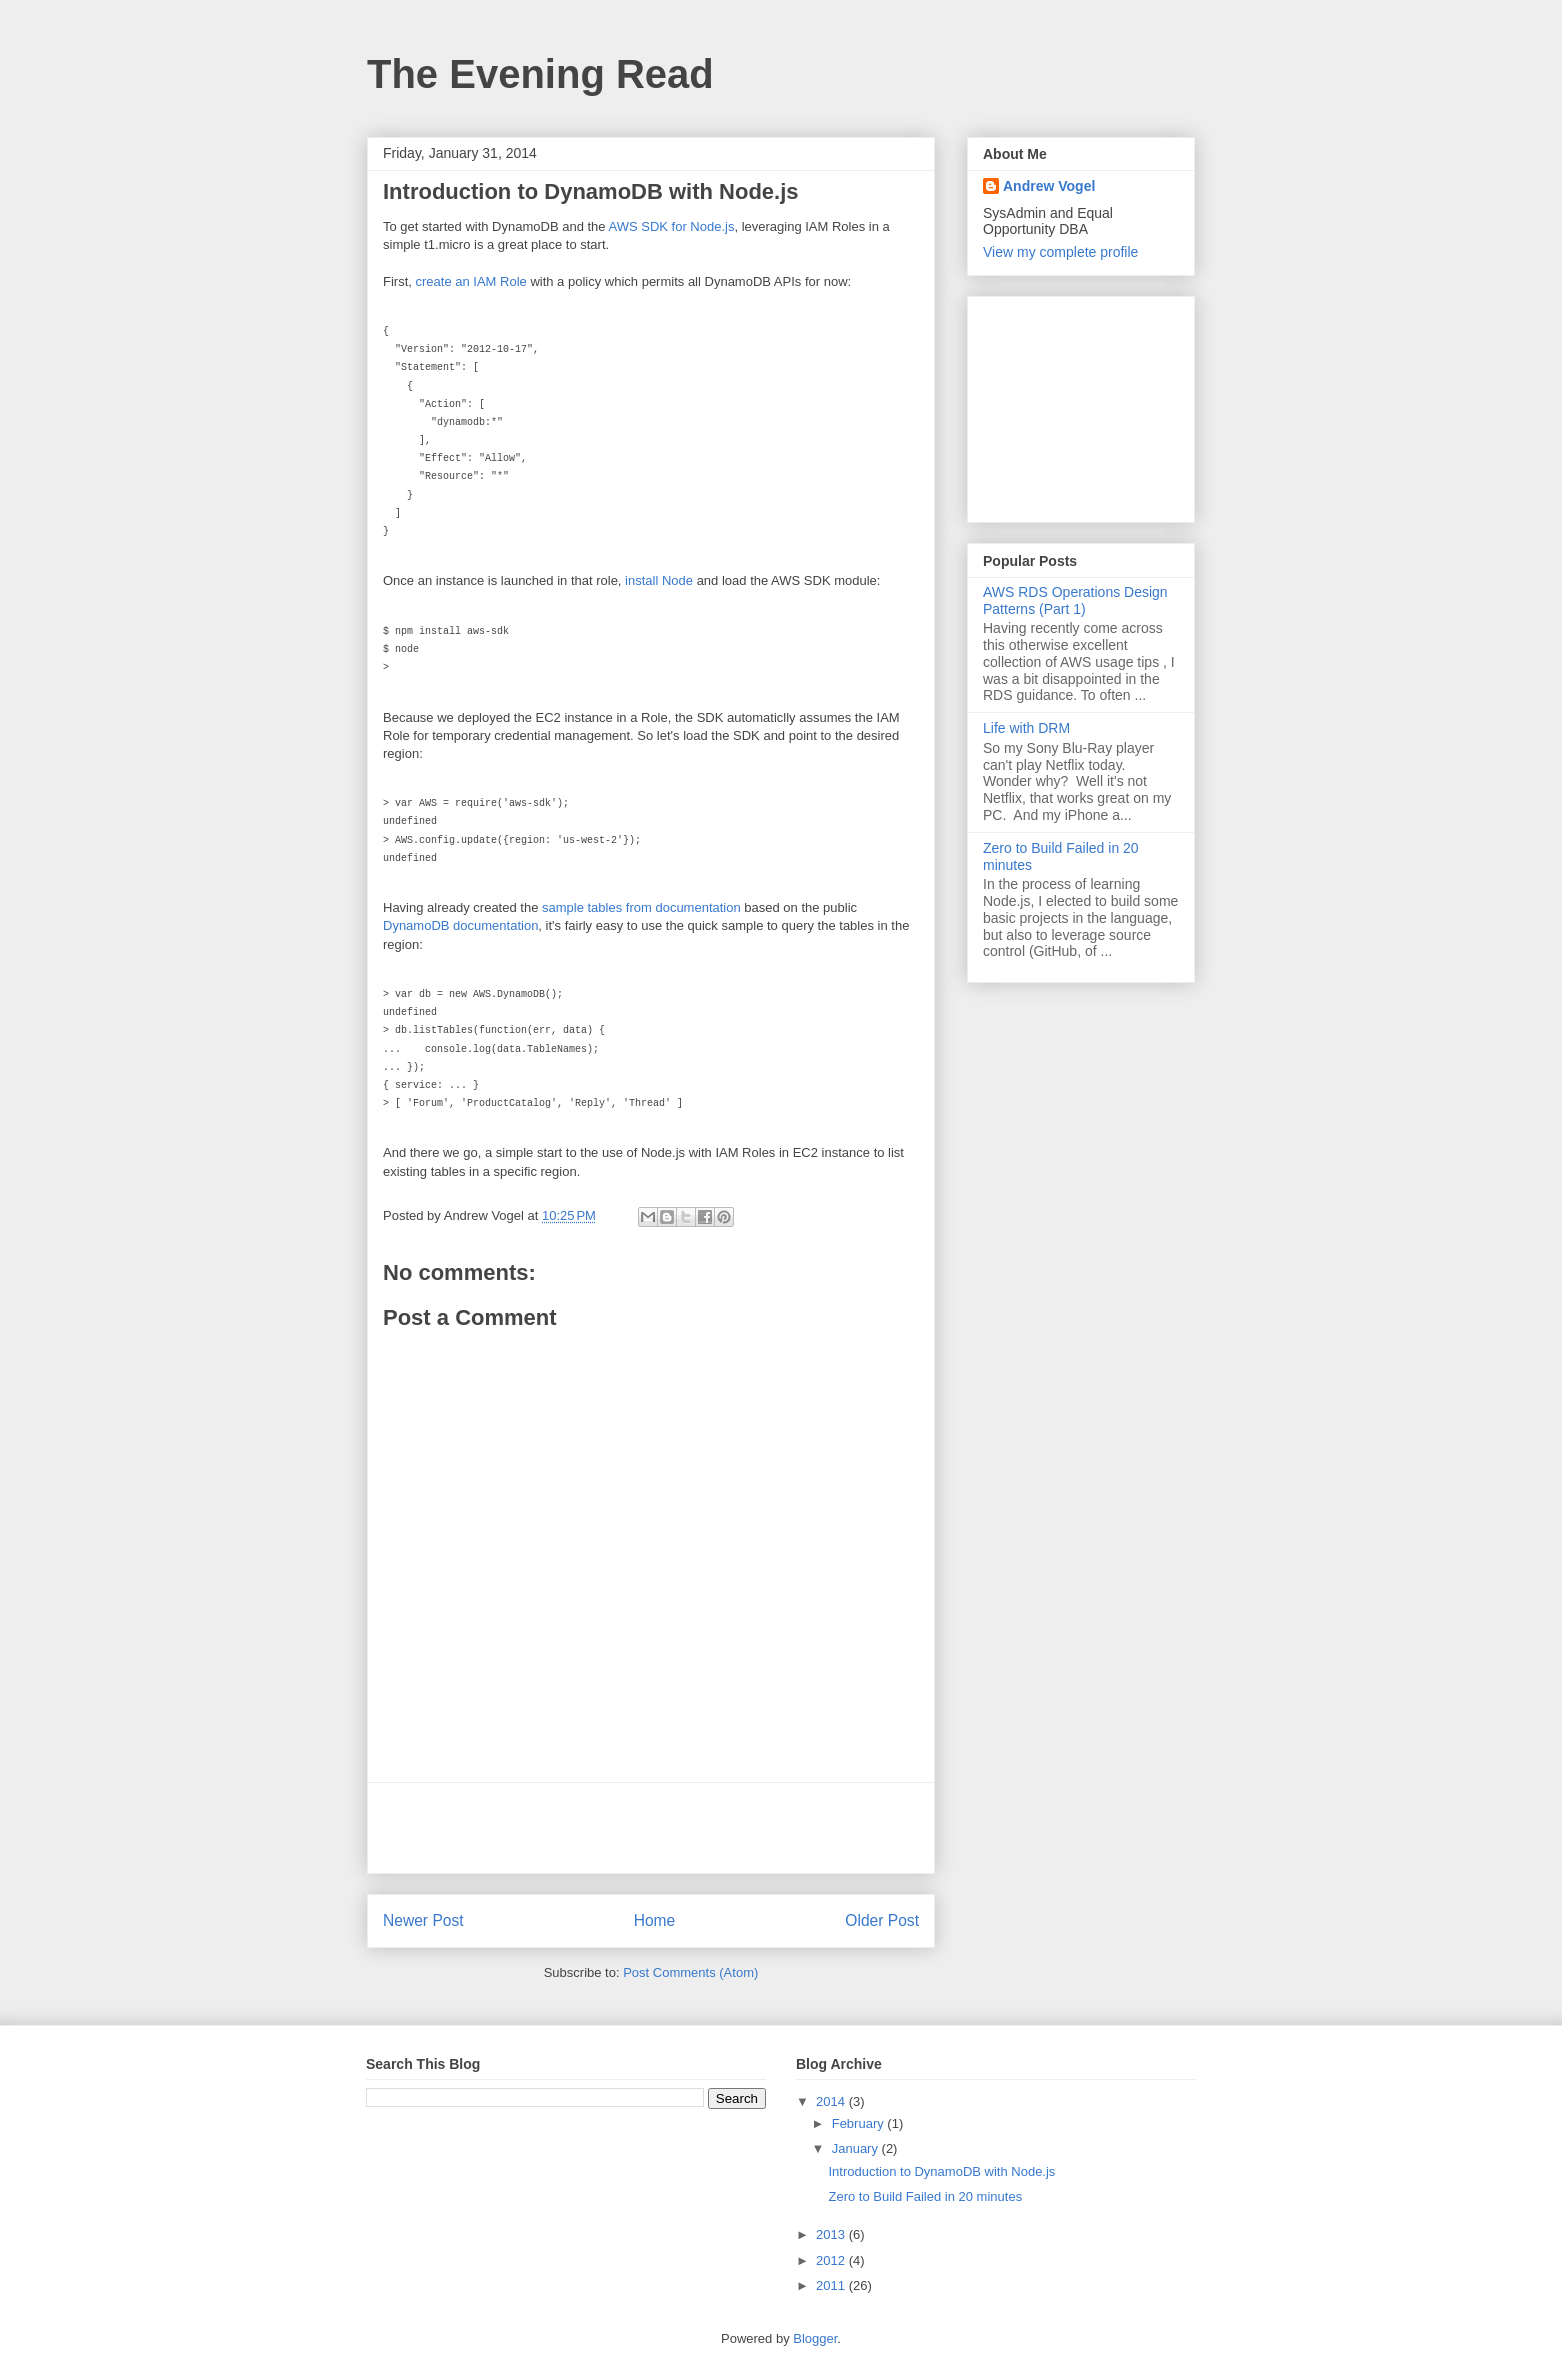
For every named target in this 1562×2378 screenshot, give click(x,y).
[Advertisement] (651, 1828)
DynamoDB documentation (460, 925)
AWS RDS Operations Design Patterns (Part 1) (1075, 600)
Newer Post (423, 1920)
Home (655, 1920)
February (860, 2123)
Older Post (882, 1920)
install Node (659, 580)
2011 (832, 2285)
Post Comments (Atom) (690, 1972)
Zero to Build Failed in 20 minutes (925, 2196)
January (857, 2148)
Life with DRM (1026, 728)
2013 (832, 2234)
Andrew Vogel (1049, 186)
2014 (832, 2101)
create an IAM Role (471, 281)
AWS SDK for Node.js (671, 226)
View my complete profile (1060, 252)
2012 (832, 2260)
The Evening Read (540, 74)
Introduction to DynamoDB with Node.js (941, 2171)
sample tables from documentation (641, 907)
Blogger (815, 2338)
